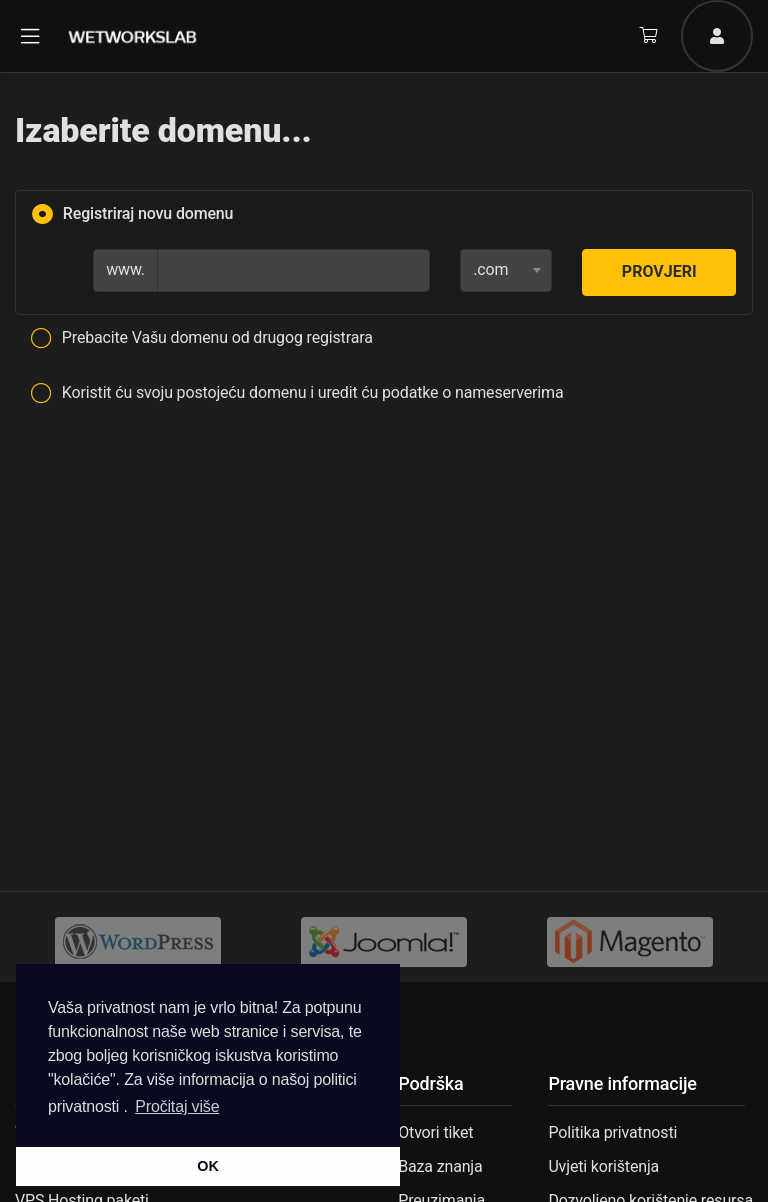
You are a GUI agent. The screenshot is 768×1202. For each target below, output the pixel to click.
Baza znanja (440, 1166)
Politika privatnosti (612, 1132)
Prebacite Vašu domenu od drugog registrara (202, 339)
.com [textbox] (490, 269)
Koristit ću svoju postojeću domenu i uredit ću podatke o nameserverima (297, 394)
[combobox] (506, 270)
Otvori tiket (435, 1132)
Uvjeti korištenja (603, 1166)
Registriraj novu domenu (132, 215)
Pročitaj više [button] (177, 1106)
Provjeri (659, 271)
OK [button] (207, 1166)
